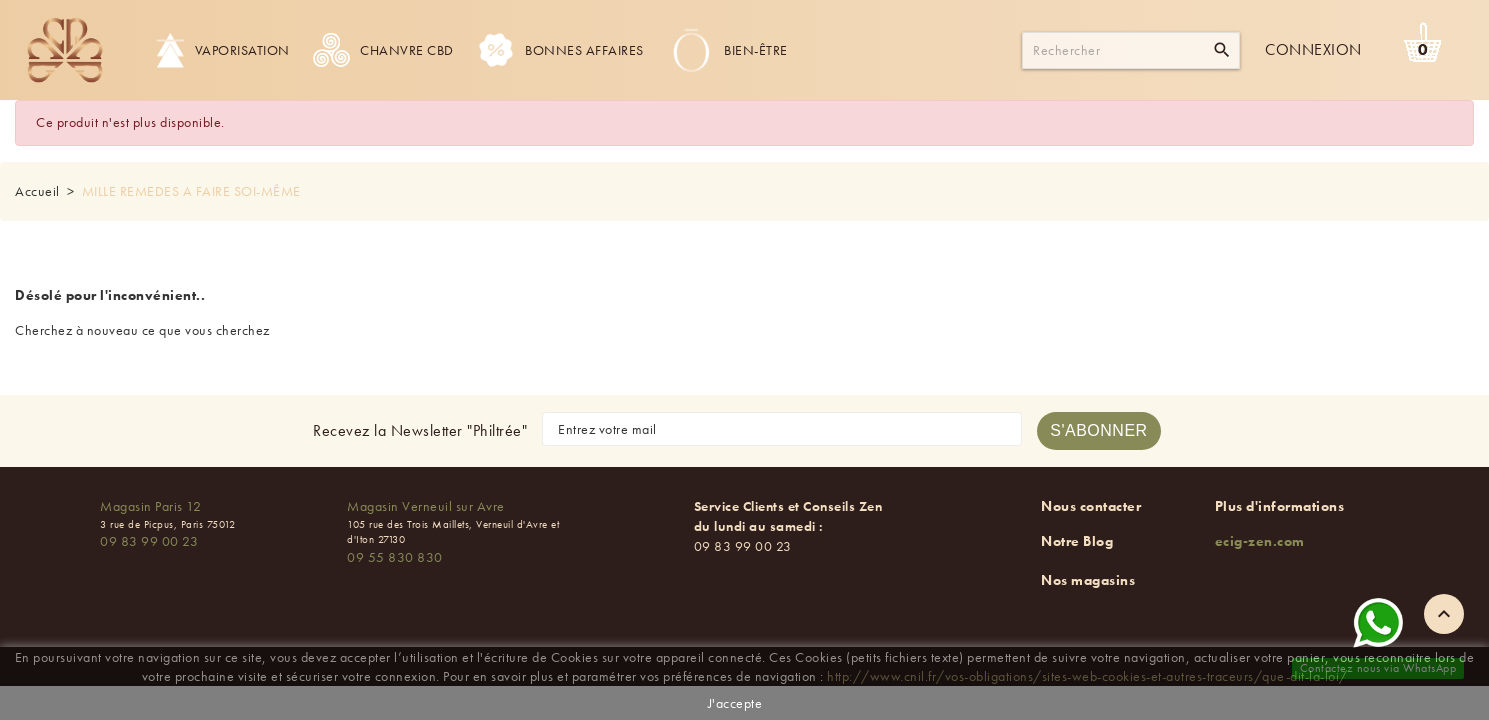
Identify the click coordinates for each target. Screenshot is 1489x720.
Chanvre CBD (383, 50)
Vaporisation (223, 50)
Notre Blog (1077, 541)
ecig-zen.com (1260, 541)
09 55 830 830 (395, 557)
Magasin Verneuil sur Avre (426, 506)
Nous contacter (1091, 506)
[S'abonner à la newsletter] (1098, 431)
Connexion (1313, 49)
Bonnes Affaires (560, 50)
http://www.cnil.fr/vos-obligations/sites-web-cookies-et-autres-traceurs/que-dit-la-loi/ (1087, 676)
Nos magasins (1088, 580)
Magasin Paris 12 (150, 506)
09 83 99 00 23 (149, 541)
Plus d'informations (1280, 506)
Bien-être (727, 50)
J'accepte (735, 703)
